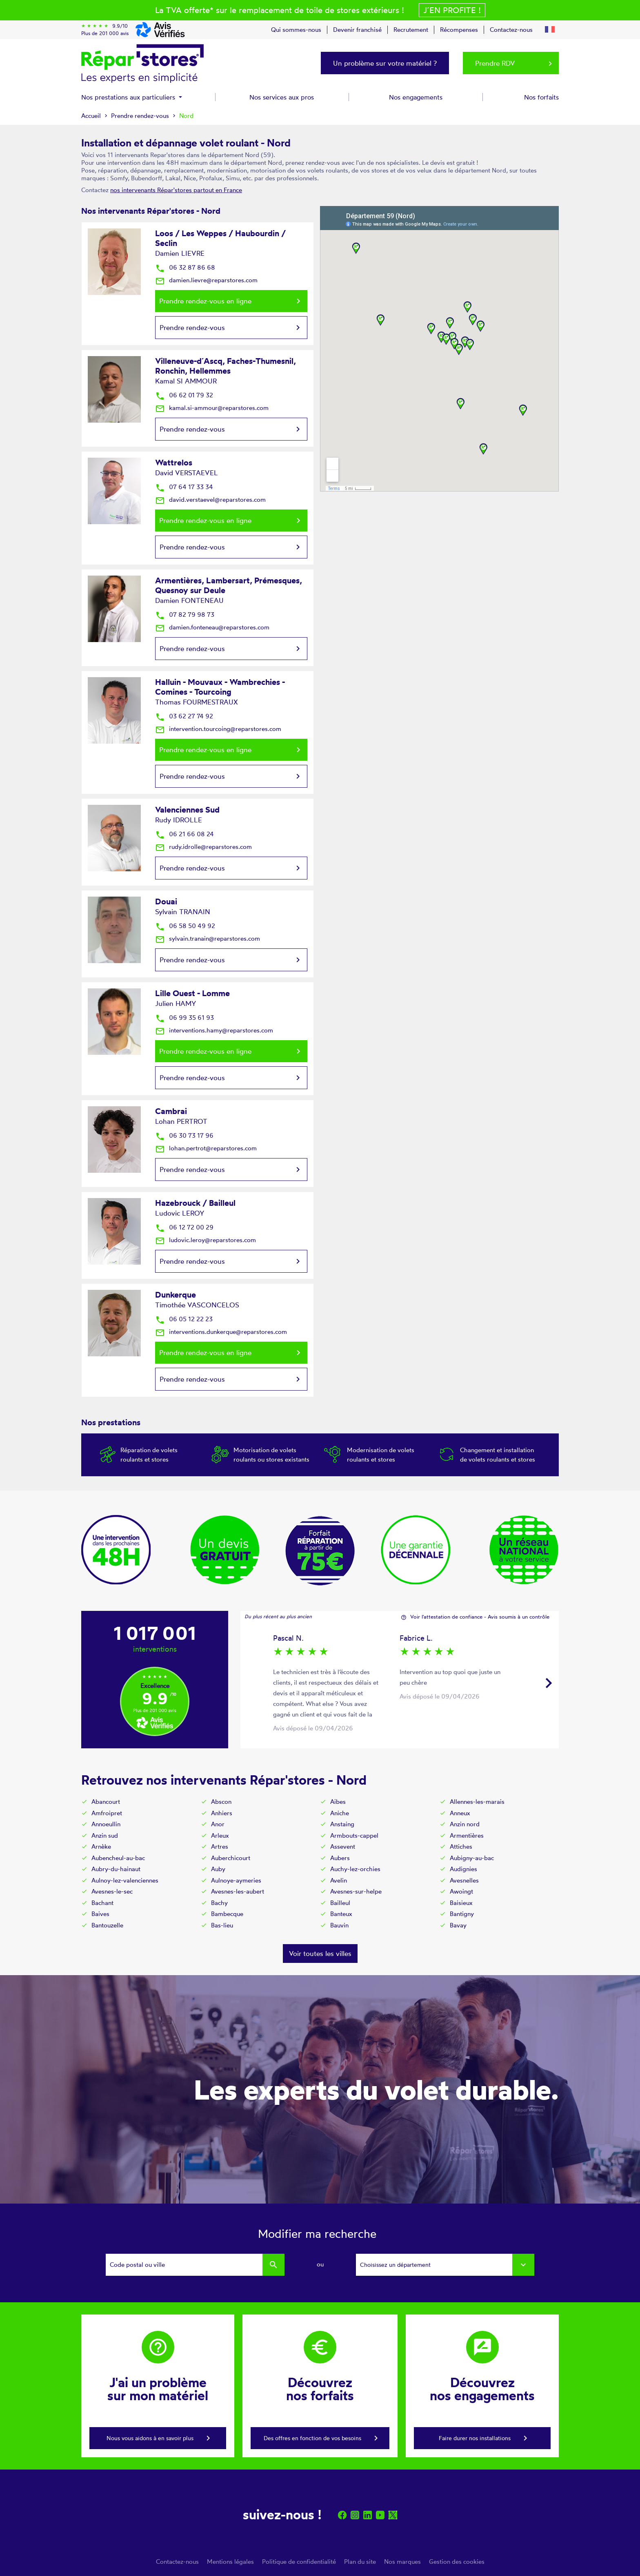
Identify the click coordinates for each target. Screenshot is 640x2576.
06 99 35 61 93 (184, 1017)
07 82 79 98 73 (184, 614)
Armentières (467, 1835)
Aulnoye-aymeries (236, 1880)
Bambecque (227, 1914)
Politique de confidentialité (299, 2561)
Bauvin (339, 1925)
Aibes (338, 1801)
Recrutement (410, 29)
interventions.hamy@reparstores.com (214, 1030)
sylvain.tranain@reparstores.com (207, 938)
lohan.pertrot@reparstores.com (206, 1148)
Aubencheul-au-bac (118, 1858)
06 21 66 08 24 (184, 834)
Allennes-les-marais (477, 1801)
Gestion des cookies (456, 2561)
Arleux (220, 1835)
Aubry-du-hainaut (115, 1869)
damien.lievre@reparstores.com (206, 280)
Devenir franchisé (357, 29)
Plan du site (360, 2561)
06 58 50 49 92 (185, 926)
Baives (100, 1914)
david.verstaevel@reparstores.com (210, 499)
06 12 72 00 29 (184, 1227)
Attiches (461, 1846)
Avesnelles (464, 1880)
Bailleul (340, 1903)
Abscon (221, 1801)
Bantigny (462, 1914)
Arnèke (101, 1846)
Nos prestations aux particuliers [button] (129, 97)
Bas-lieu (222, 1925)
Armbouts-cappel (354, 1835)
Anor (217, 1824)
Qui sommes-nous (296, 29)
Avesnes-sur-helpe (356, 1891)
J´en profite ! (452, 10)
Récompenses (459, 29)
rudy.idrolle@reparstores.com (203, 847)
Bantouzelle (107, 1925)
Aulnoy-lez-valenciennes (124, 1880)
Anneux (460, 1813)
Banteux (341, 1914)
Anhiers (221, 1813)
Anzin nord (465, 1824)
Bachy (219, 1903)
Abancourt (105, 1801)
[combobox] (445, 2265)
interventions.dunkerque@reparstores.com (221, 1332)
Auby (218, 1869)
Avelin (338, 1880)
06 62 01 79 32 (184, 395)
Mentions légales (230, 2561)
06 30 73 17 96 (184, 1135)
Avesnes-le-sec (112, 1891)
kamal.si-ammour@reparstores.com (212, 408)
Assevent (342, 1846)
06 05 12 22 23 (184, 1319)
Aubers (340, 1858)
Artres (219, 1846)
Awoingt (461, 1891)
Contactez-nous (511, 29)
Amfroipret (106, 1813)
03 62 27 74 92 (184, 716)
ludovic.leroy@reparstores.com (205, 1240)
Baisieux (461, 1903)
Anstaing (342, 1824)
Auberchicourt (230, 1858)
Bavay (458, 1925)
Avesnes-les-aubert (237, 1891)
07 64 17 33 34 (184, 487)
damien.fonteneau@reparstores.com (212, 627)
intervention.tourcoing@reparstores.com (218, 729)
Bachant (102, 1903)
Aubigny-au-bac (472, 1858)
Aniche (339, 1813)
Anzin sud (104, 1835)
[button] (550, 28)
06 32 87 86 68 (185, 267)
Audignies (463, 1869)
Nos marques (402, 2561)
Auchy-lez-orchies (355, 1869)
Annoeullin (105, 1824)
